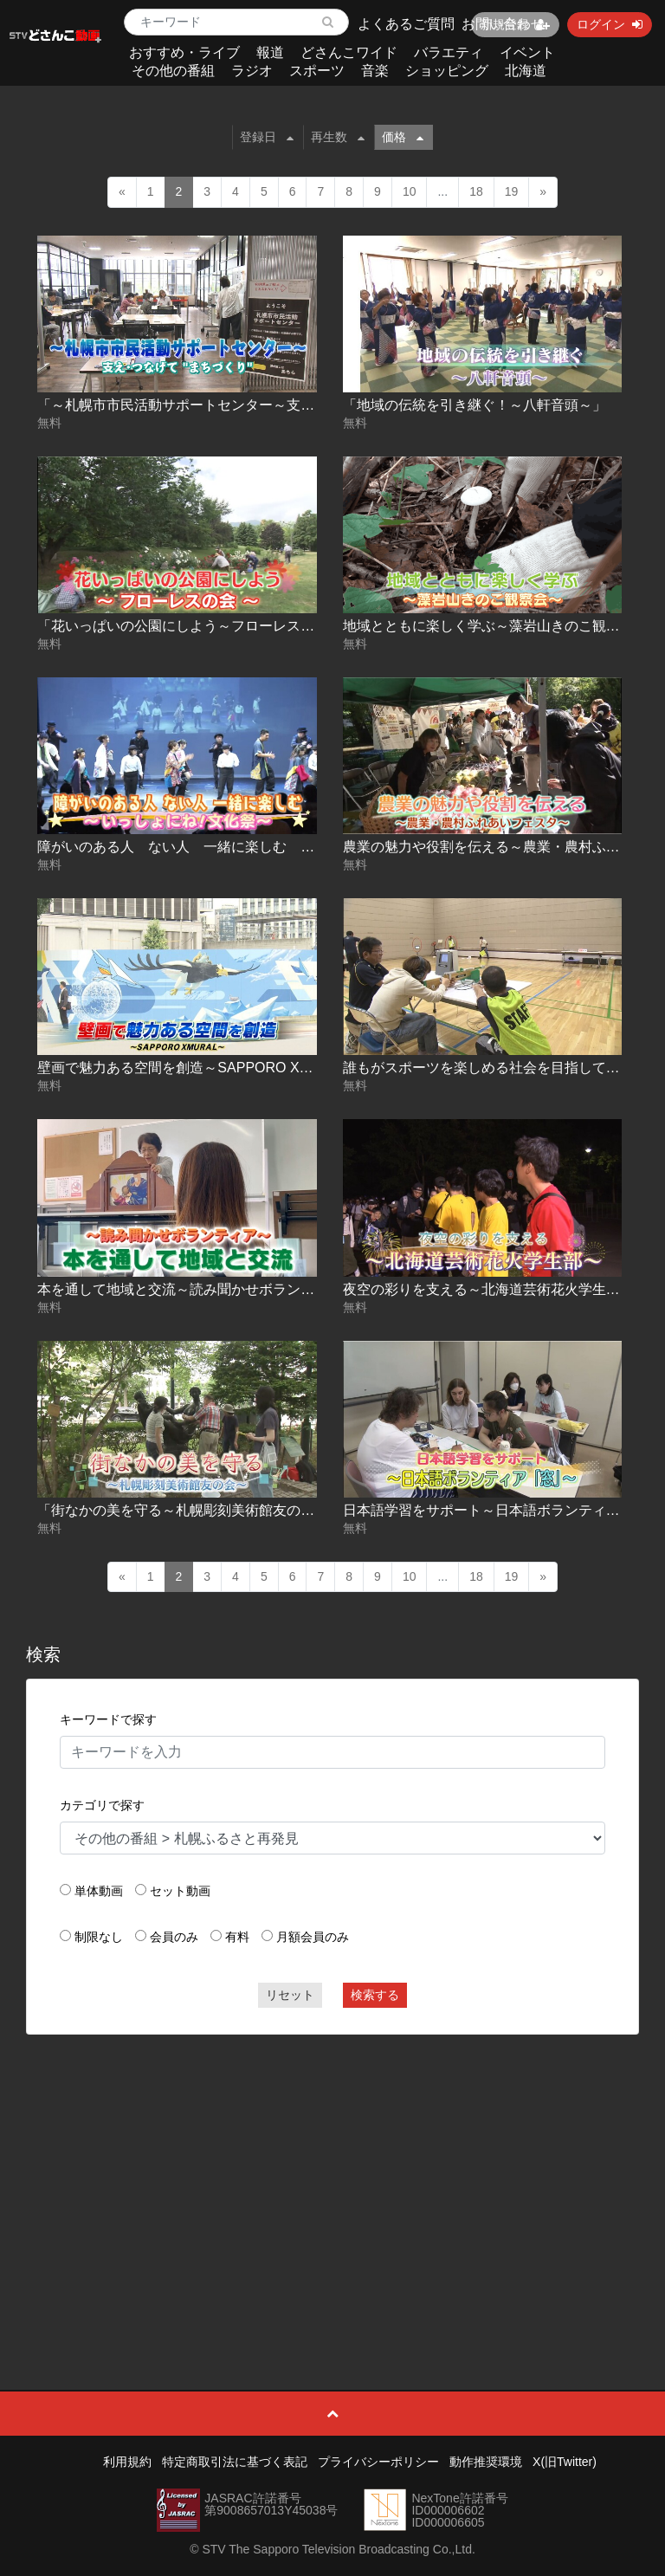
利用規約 (127, 2462)
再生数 (338, 137)
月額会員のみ (312, 1937)
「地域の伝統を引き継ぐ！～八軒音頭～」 (474, 405)
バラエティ (448, 52)
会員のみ (174, 1937)
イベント (527, 52)
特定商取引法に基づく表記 (234, 2462)
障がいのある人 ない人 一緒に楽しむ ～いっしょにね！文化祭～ (252, 846)
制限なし (98, 1937)
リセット (290, 1995)
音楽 (375, 70)
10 (409, 191)
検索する (375, 1995)
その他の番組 (173, 70)
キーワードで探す (108, 1719)
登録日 (267, 137)
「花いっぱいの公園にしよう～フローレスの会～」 (196, 625)
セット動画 (180, 1891)
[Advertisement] (333, 2173)
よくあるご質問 (406, 23)
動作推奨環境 (485, 2462)
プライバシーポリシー (378, 2462)
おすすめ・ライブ (184, 52)
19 (512, 191)
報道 (270, 52)
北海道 (525, 70)
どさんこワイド (348, 52)
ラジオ (252, 70)
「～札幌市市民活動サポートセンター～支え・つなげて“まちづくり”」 (256, 405)
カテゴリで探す (102, 1805)
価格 (402, 137)
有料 (237, 1937)
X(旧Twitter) (565, 2462)
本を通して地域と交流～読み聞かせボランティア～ (196, 1289)
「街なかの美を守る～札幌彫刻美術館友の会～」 (189, 1510)
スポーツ (317, 70)
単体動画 (98, 1891)
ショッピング (446, 70)
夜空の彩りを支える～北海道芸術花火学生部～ (488, 1289)
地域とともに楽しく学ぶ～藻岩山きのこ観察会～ (495, 625)
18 (476, 191)
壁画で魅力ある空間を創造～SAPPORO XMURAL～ (199, 1067)
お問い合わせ (503, 23)
